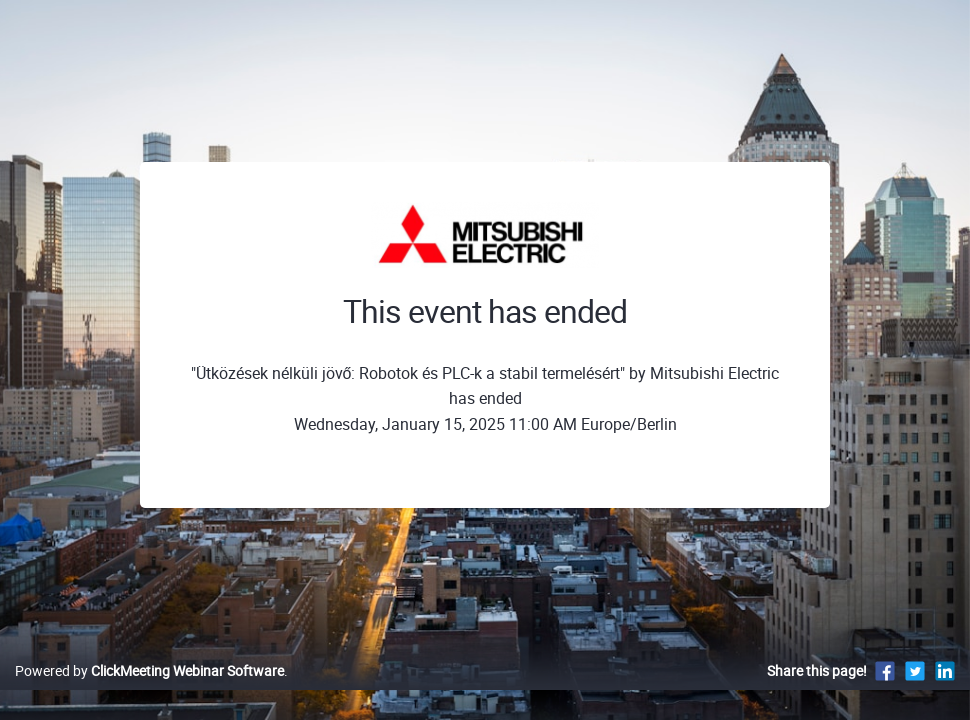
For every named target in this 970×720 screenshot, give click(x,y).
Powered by (149, 691)
